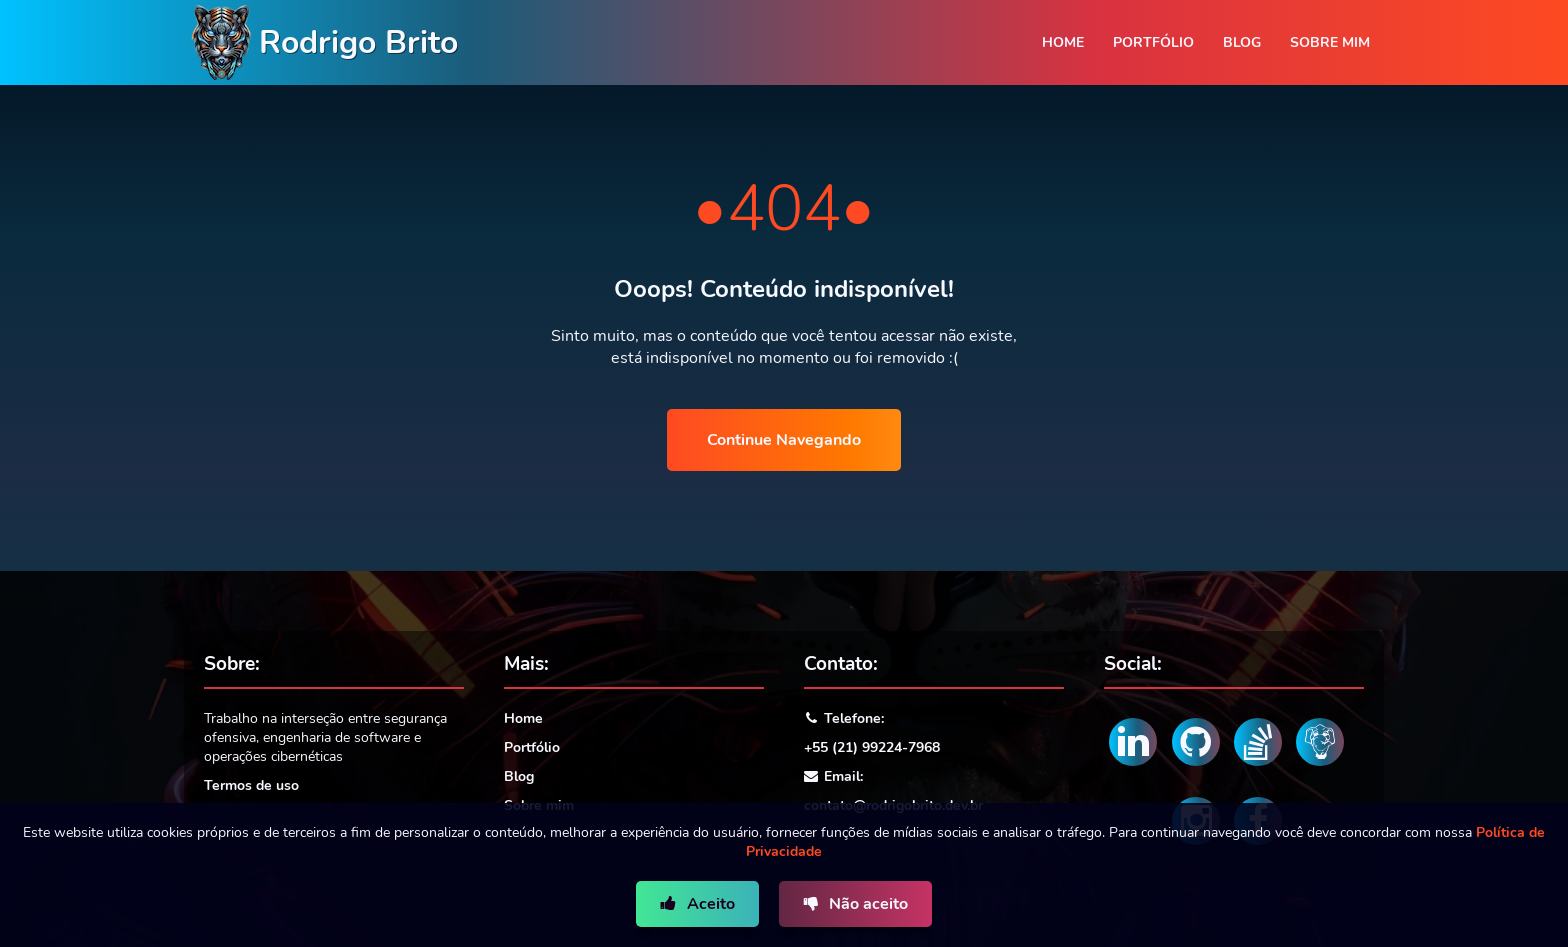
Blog (1242, 42)
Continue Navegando (784, 440)
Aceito (709, 904)
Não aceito (866, 904)
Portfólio (1153, 42)
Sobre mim (1330, 42)
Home (1063, 42)
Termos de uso (251, 785)
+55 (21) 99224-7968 (872, 747)
